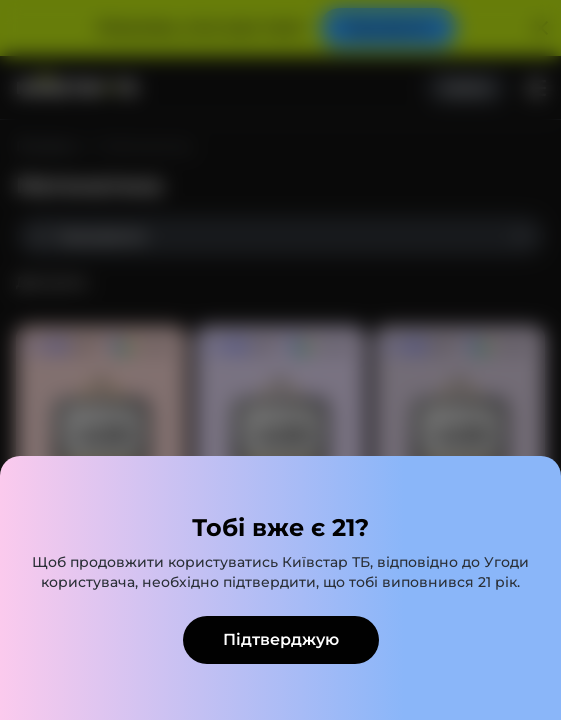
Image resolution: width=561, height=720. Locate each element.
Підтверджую (281, 639)
